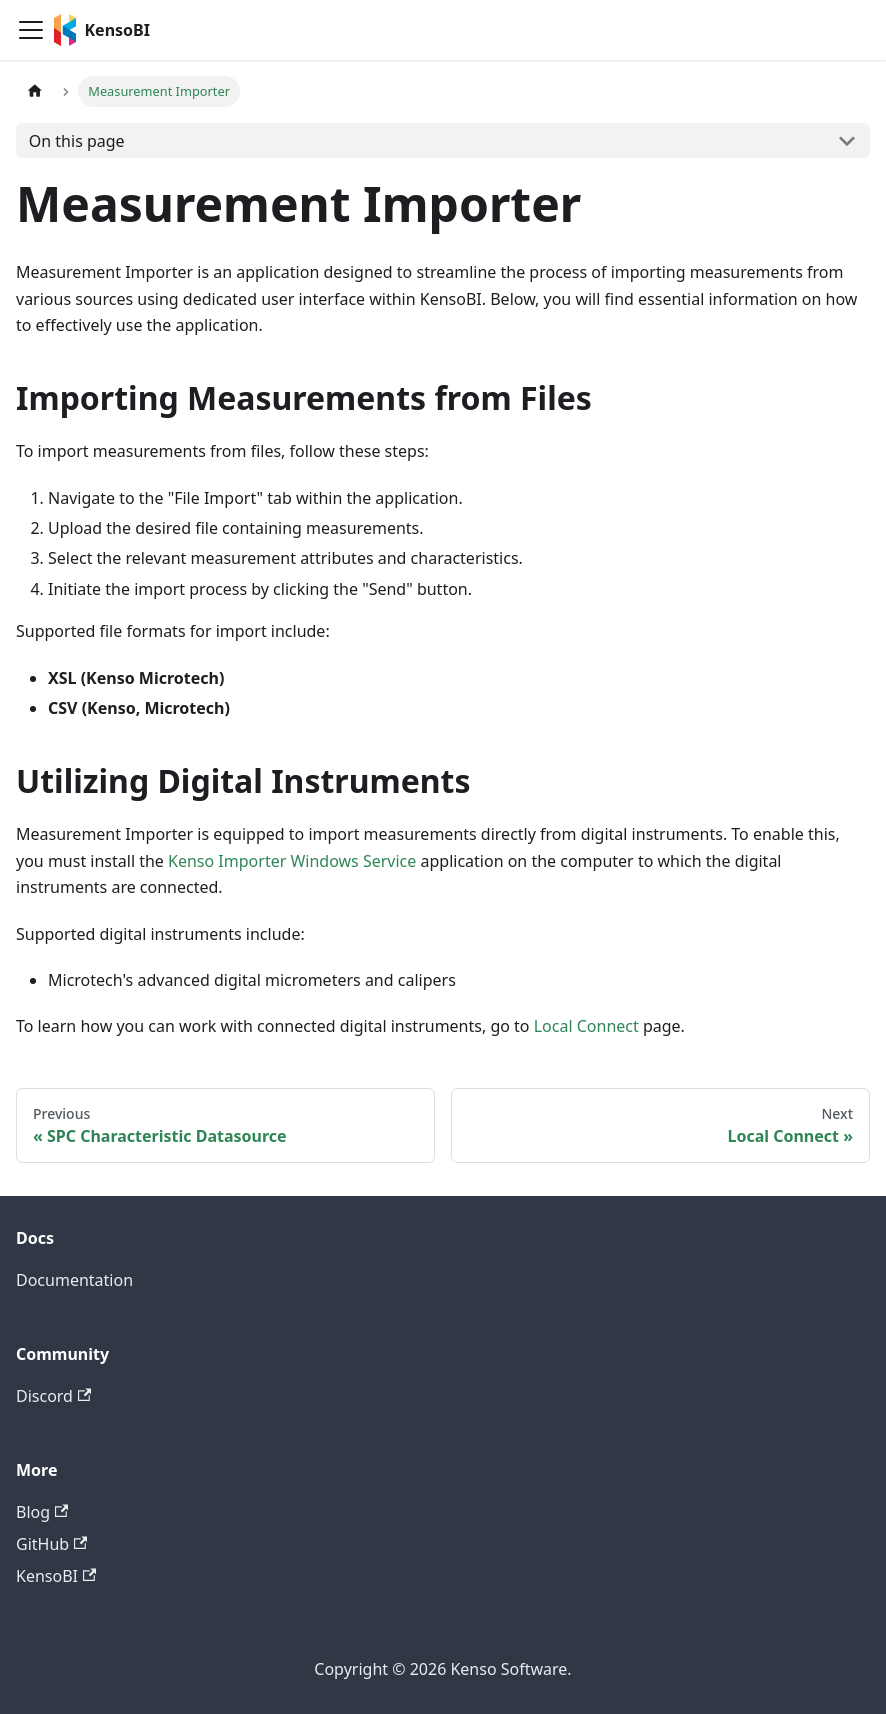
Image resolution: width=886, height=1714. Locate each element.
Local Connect (586, 1026)
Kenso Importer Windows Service (292, 861)
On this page (77, 141)
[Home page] (35, 91)
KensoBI (56, 1576)
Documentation (74, 1280)
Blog (42, 1512)
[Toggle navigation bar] (31, 30)
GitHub (51, 1544)
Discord (53, 1396)
